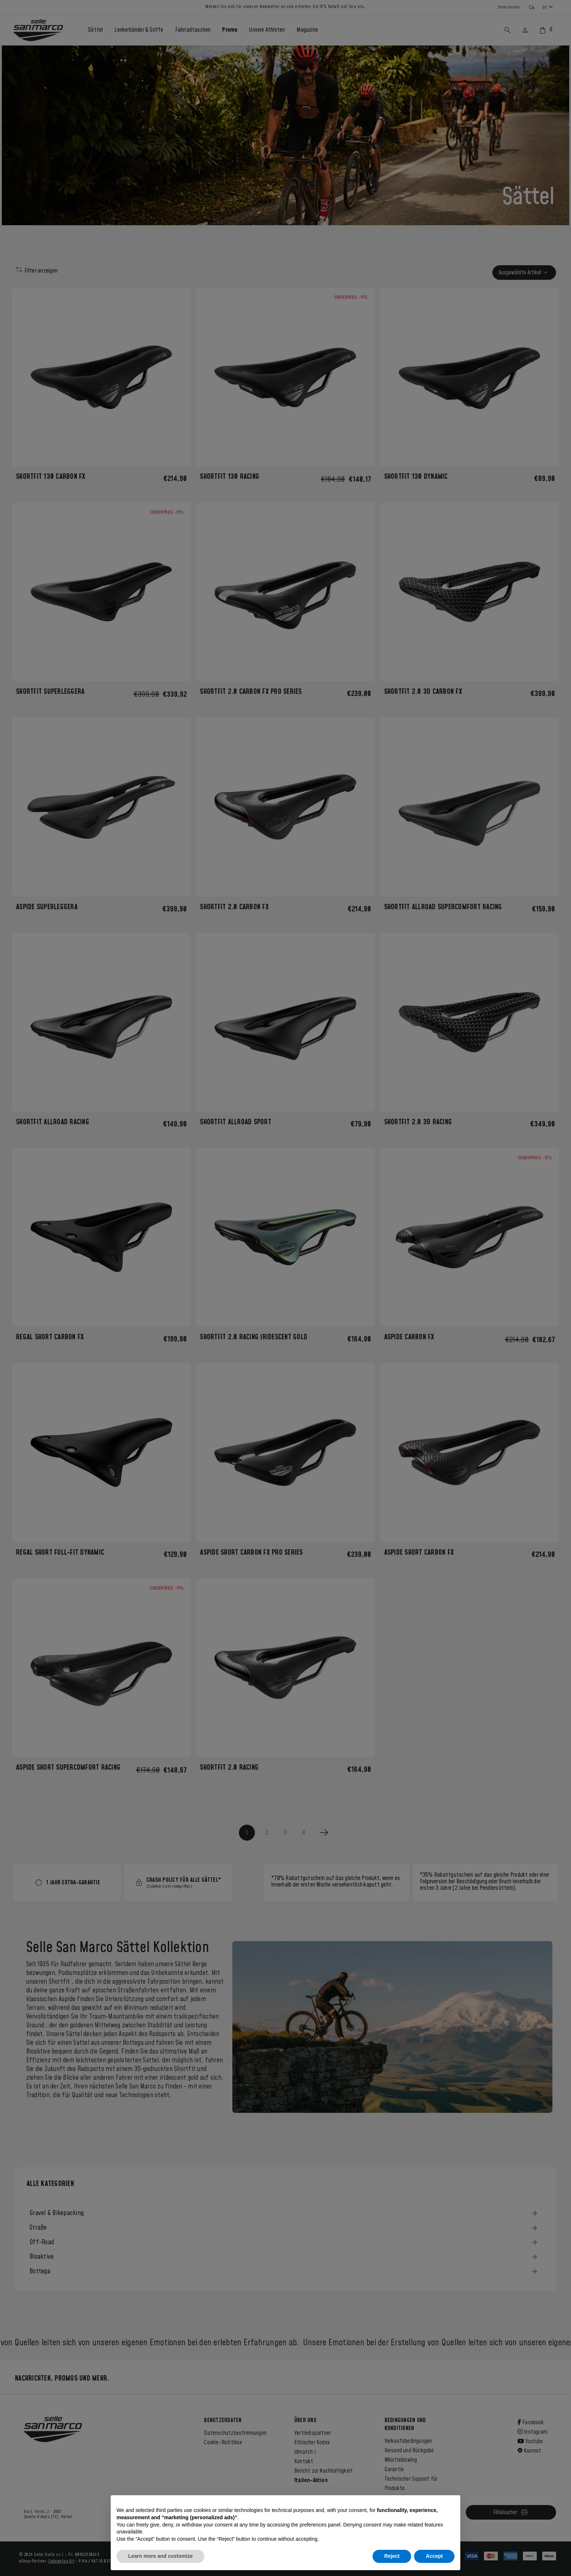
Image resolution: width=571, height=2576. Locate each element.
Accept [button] (434, 2556)
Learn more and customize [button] (160, 2556)
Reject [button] (391, 2556)
